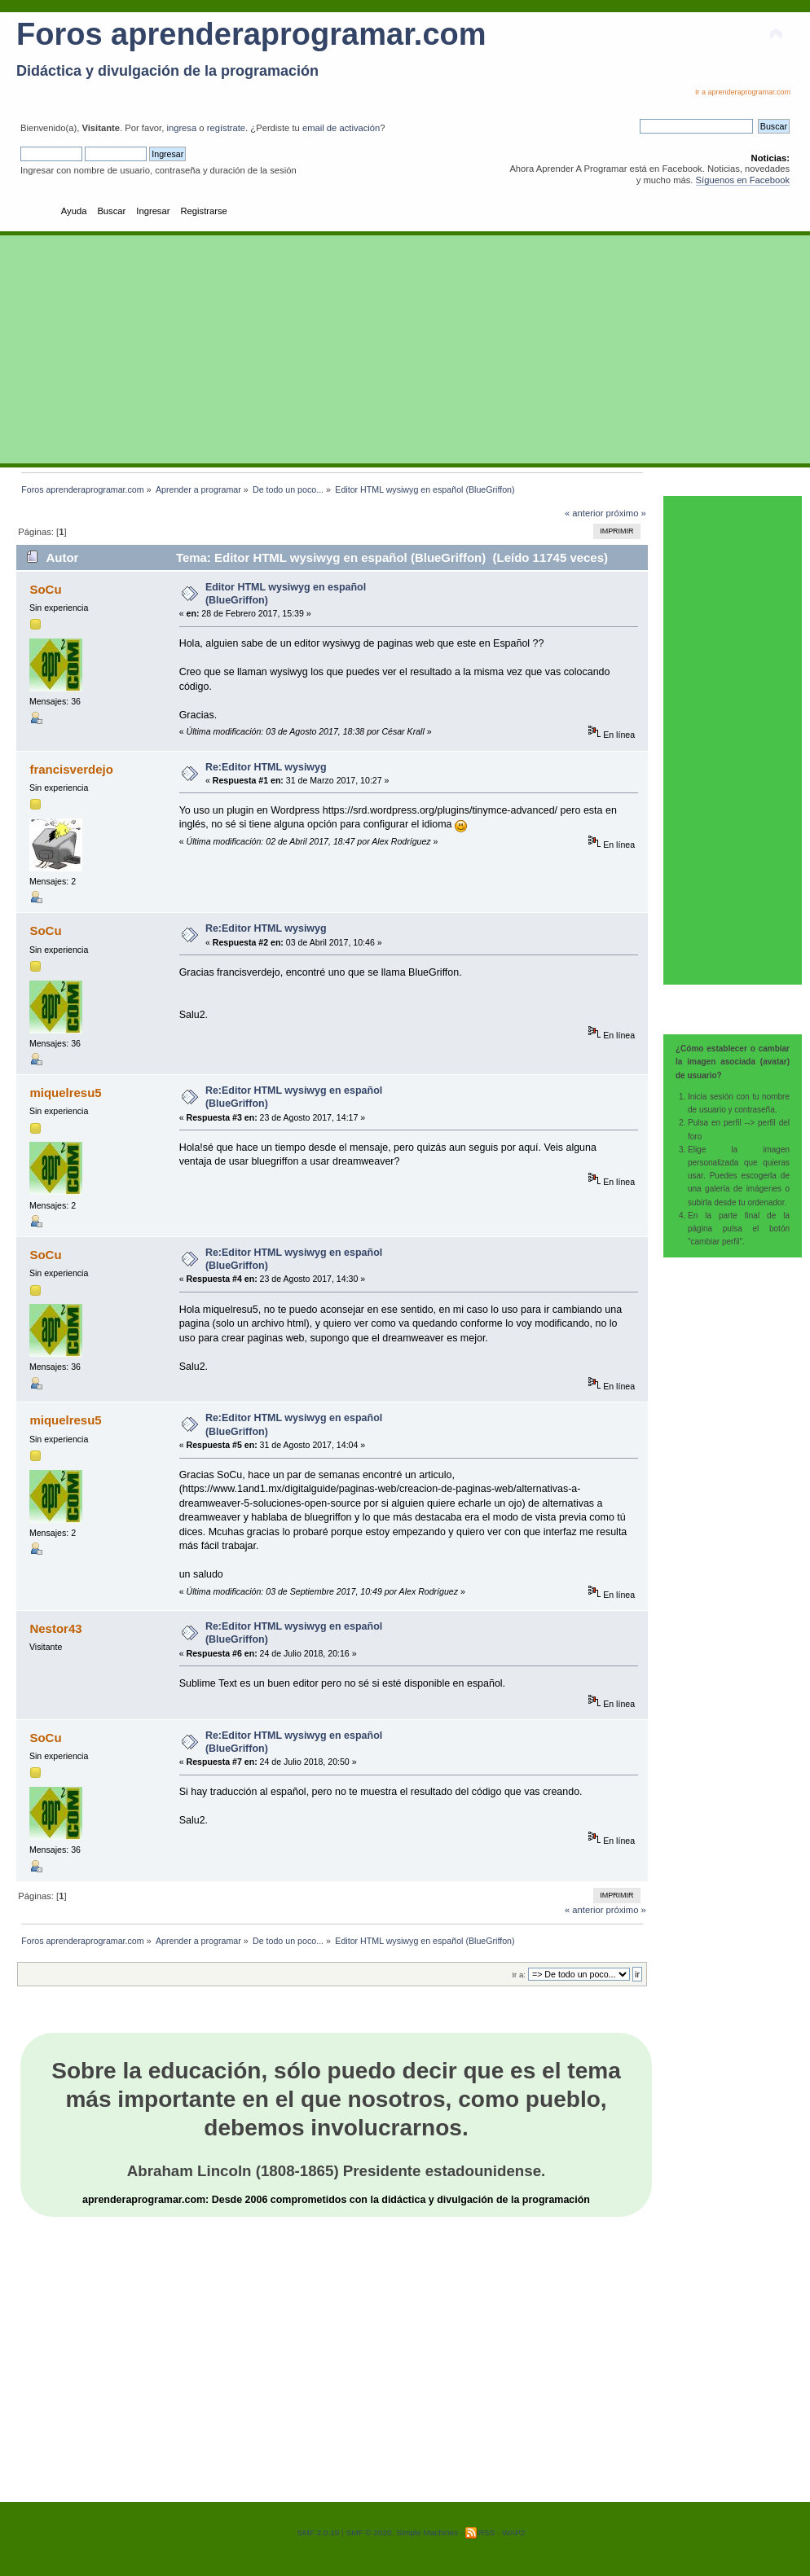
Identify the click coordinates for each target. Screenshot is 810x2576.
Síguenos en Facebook (743, 180)
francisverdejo (70, 769)
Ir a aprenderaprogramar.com (742, 92)
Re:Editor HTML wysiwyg (266, 767)
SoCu (45, 589)
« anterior (584, 513)
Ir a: (518, 1974)
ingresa (181, 128)
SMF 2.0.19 (318, 2532)
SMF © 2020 (368, 2532)
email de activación (341, 128)
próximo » (626, 513)
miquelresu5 (65, 1092)
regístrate (226, 128)
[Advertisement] (405, 349)
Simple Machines (427, 2532)
